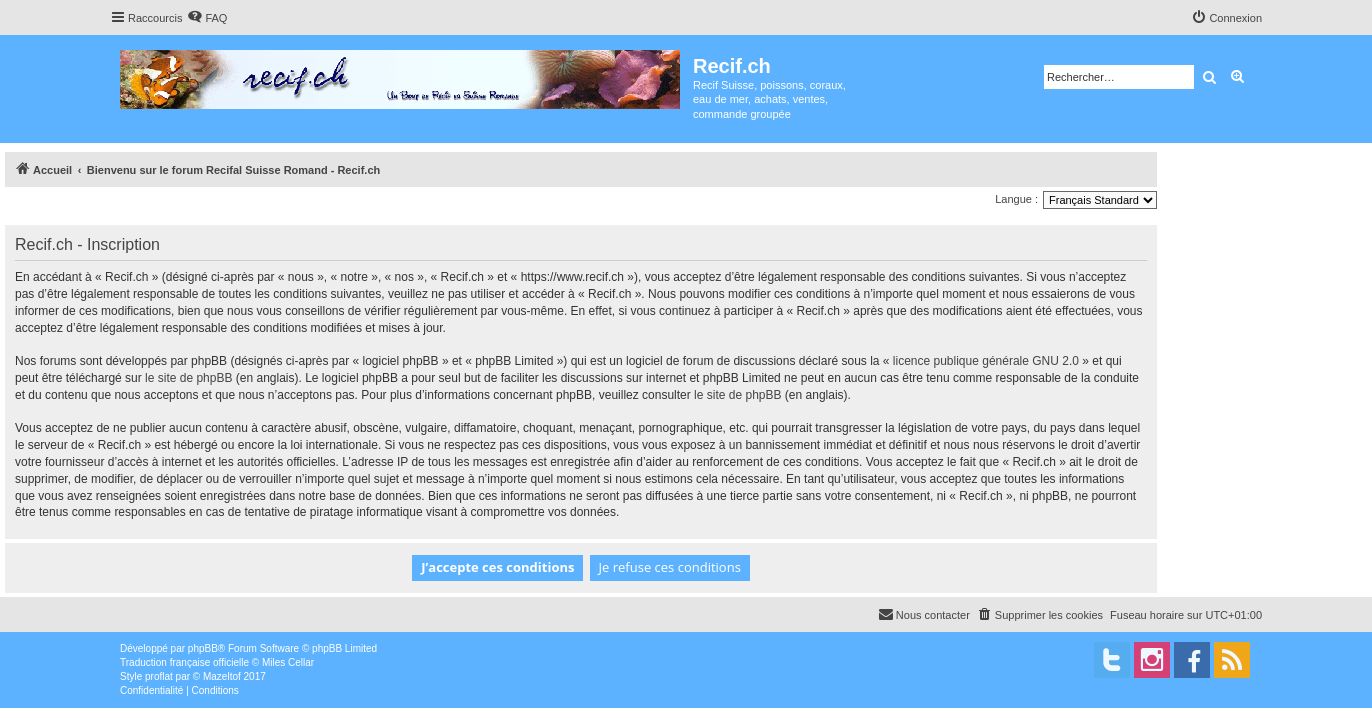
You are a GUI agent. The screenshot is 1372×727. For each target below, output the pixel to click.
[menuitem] (207, 18)
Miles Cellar (288, 662)
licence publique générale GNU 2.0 (986, 361)
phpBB (203, 648)
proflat (159, 676)
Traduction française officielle (184, 662)
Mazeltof (222, 676)
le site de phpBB (188, 378)
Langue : (1016, 199)
